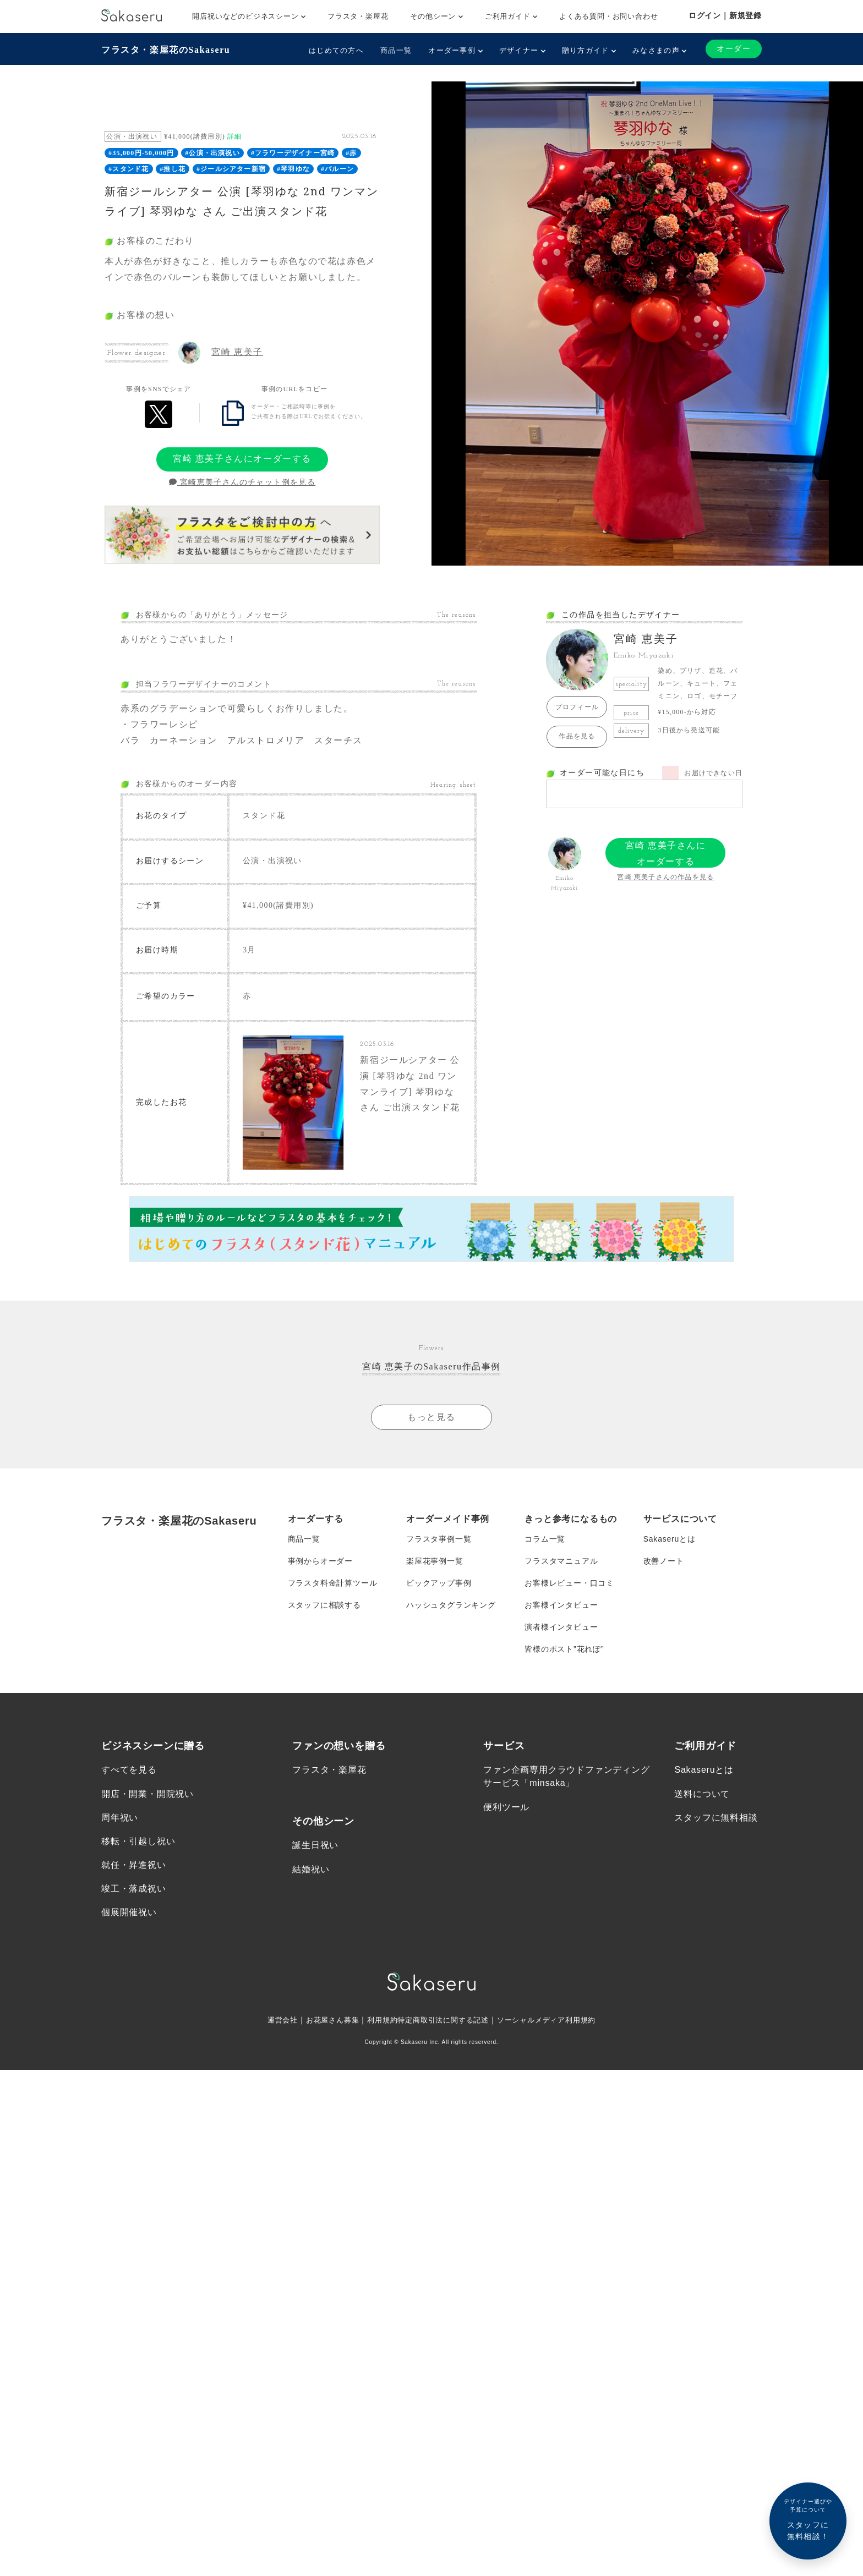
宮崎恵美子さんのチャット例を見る (242, 482)
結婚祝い (310, 1869)
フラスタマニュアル (561, 1560)
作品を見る (577, 736)
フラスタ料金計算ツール (333, 1583)
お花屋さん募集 (325, 2020)
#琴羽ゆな (293, 169)
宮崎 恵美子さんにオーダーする (242, 458)
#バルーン (337, 169)
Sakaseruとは (669, 1538)
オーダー (734, 49)
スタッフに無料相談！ (807, 2519)
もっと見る (431, 1417)
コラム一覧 (545, 1538)
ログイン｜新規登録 (725, 15)
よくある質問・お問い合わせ (608, 16)
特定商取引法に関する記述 (444, 2020)
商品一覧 (396, 50)
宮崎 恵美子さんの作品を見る (665, 877)
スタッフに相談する (324, 1605)
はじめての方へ (336, 50)
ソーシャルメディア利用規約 (554, 2020)
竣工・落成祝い (133, 1889)
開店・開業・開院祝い (147, 1794)
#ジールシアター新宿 (231, 169)
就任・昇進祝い (133, 1865)
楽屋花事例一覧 (434, 1560)
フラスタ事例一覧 (438, 1538)
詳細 (234, 136)
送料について (702, 1794)
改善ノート (663, 1560)
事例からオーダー (320, 1560)
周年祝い (119, 1817)
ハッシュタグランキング (451, 1605)
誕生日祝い (315, 1845)
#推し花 (172, 169)
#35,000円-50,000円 (141, 153)
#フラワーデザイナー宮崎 (293, 153)
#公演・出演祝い (212, 153)
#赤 (351, 153)
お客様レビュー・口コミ (569, 1583)
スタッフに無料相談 (715, 1817)
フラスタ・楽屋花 (357, 16)
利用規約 (378, 2020)
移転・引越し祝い (138, 1841)
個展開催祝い (129, 1912)
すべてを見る (129, 1770)
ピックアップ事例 (438, 1583)
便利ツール (506, 1807)
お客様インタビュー (561, 1605)
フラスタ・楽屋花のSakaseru (165, 49)
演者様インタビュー (561, 1627)
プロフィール (577, 707)
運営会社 (272, 2020)
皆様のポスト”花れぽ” (564, 1649)
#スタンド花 (128, 169)
